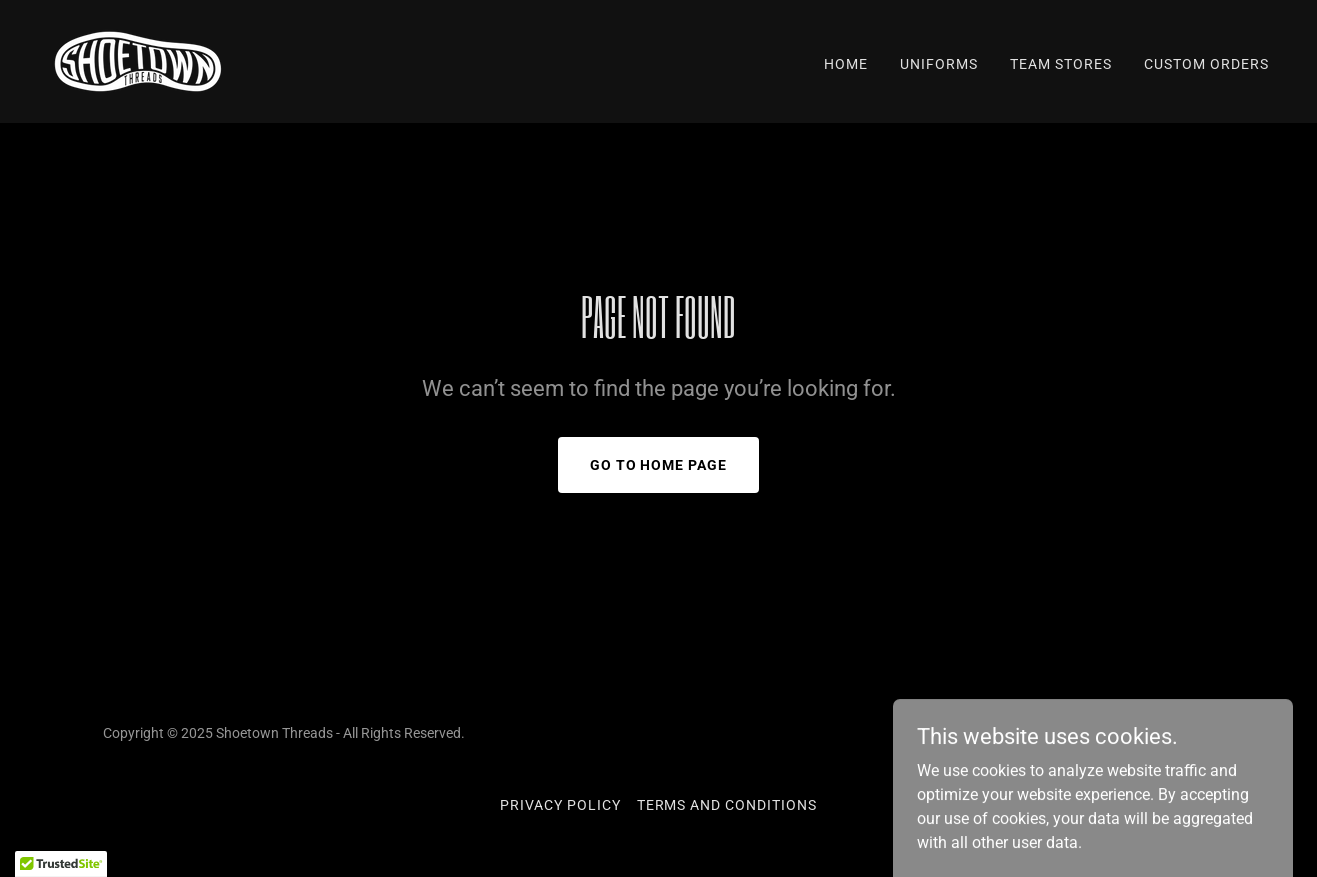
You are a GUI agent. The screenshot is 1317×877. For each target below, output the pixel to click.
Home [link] (846, 64)
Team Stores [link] (1061, 64)
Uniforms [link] (939, 64)
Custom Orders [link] (1206, 64)
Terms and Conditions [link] (727, 805)
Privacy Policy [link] (560, 805)
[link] (138, 60)
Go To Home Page (659, 465)
